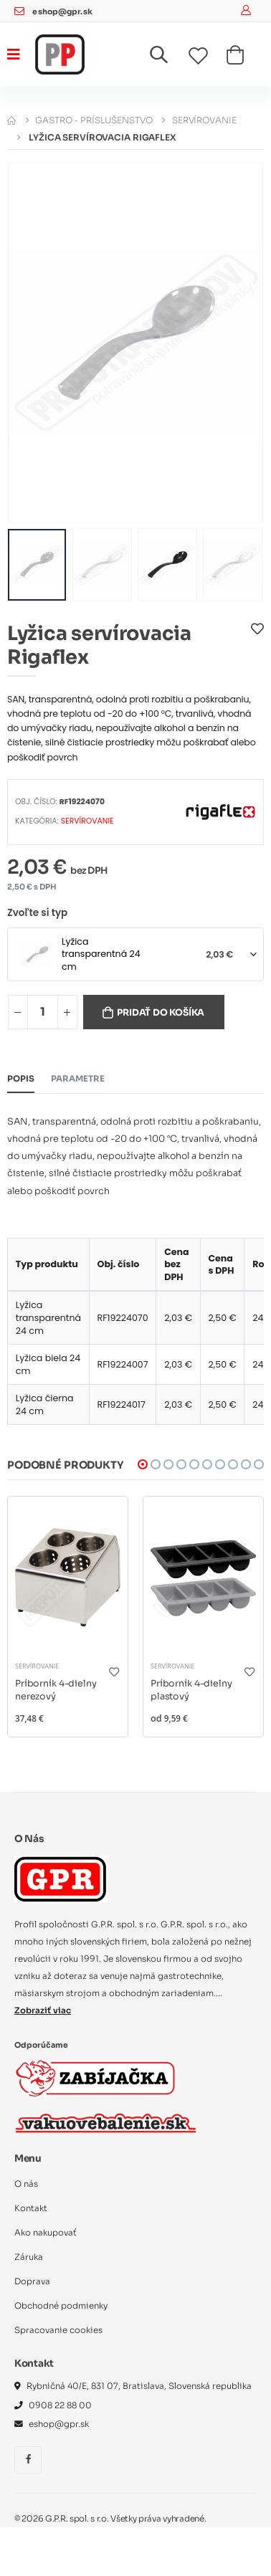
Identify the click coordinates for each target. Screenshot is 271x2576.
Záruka (28, 2257)
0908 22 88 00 (60, 2405)
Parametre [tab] (78, 1079)
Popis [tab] (20, 1079)
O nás (26, 2184)
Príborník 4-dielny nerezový (56, 1690)
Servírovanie (204, 120)
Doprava (32, 2281)
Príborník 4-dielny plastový (191, 1690)
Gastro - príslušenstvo (93, 120)
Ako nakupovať (45, 2233)
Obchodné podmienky (61, 2306)
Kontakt (30, 2208)
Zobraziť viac (42, 2010)
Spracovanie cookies (58, 2330)
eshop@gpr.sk (62, 11)
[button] (167, 58)
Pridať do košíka (160, 1013)
